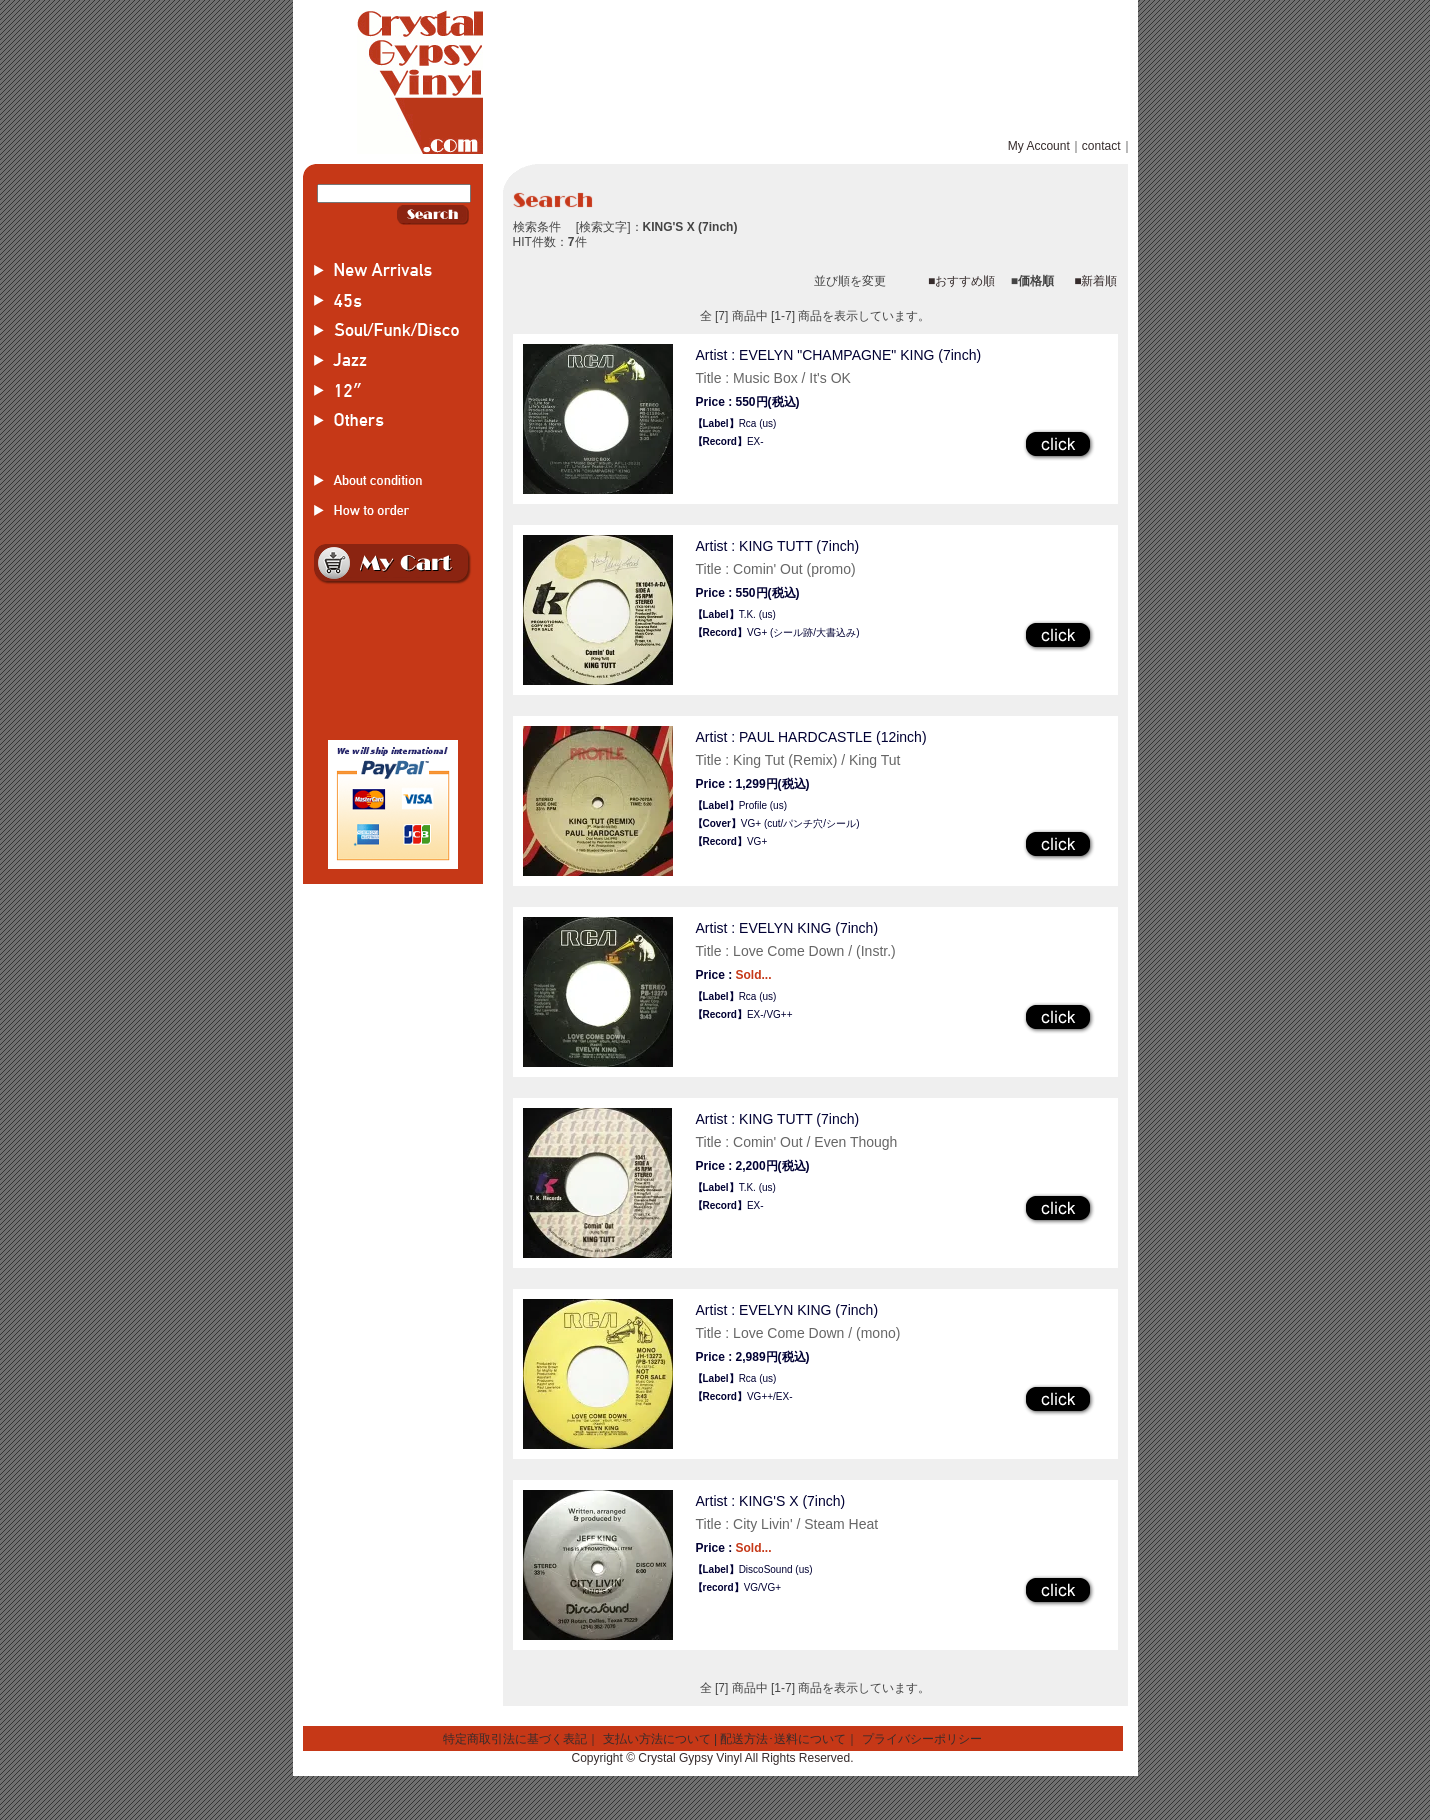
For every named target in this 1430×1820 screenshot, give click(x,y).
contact (1101, 146)
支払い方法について (657, 1739)
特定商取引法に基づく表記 (515, 1739)
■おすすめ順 (961, 281)
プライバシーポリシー (922, 1739)
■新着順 (1095, 281)
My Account (1039, 146)
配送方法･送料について (783, 1739)
